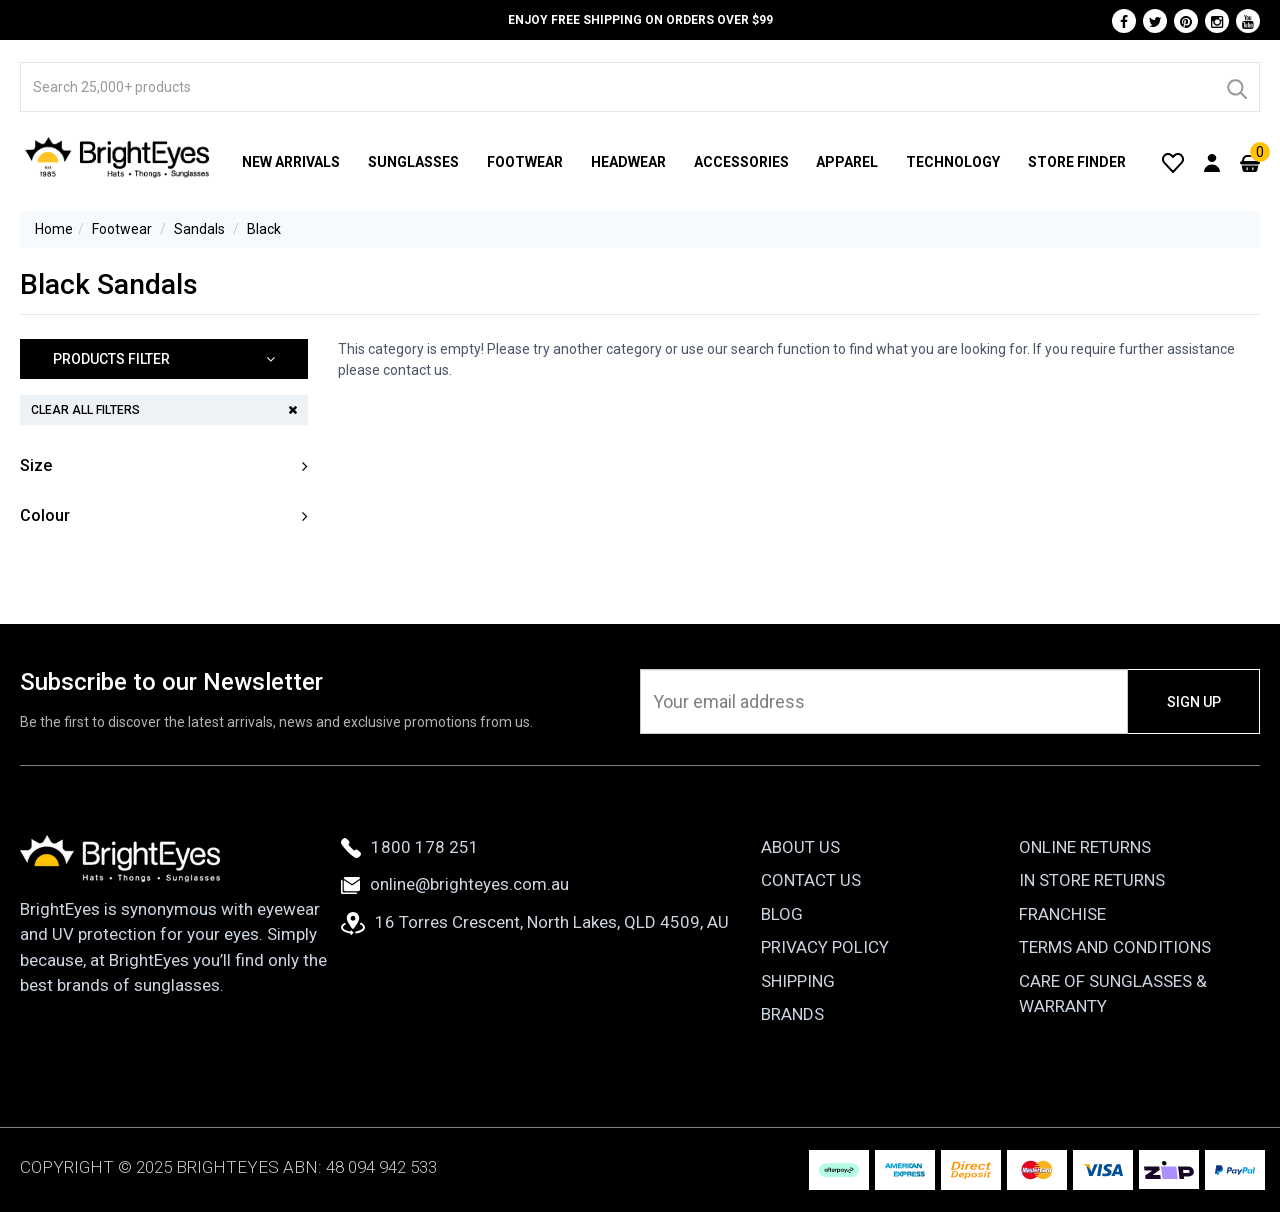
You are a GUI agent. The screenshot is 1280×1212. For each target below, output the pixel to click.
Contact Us (811, 880)
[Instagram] (1217, 21)
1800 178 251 (410, 847)
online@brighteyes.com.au (455, 884)
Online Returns (1085, 847)
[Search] (1236, 87)
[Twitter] (1155, 21)
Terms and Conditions (1115, 947)
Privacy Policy (825, 947)
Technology (953, 162)
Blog (782, 914)
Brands (792, 1014)
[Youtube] (1248, 21)
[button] (164, 359)
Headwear (628, 162)
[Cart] (1250, 162)
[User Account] (1212, 162)
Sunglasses (413, 162)
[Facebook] (1124, 21)
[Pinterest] (1186, 21)
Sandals (199, 229)
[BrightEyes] (118, 157)
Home (54, 229)
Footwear (525, 162)
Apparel (847, 162)
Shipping (798, 981)
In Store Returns (1092, 880)
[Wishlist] (1173, 162)
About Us (800, 847)
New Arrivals (291, 162)
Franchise (1062, 914)
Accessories (741, 162)
